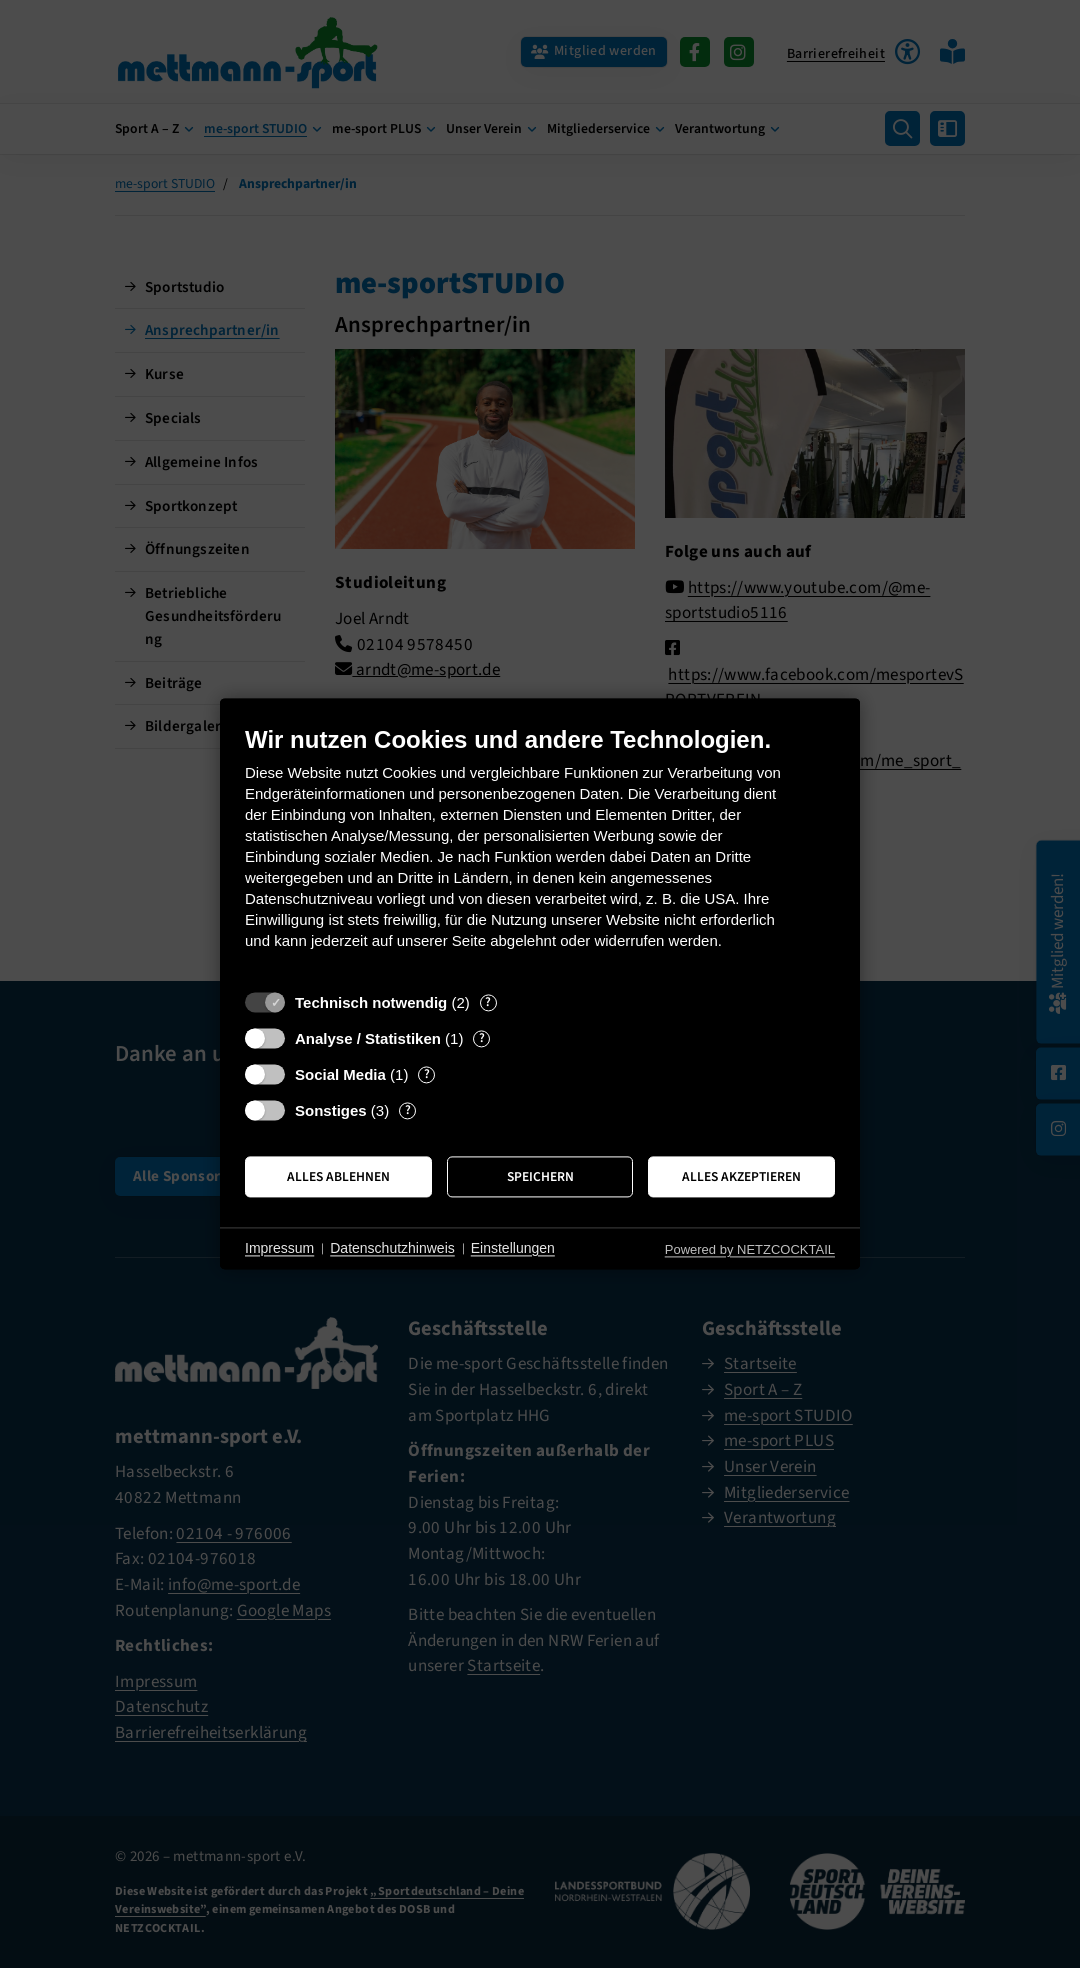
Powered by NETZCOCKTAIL (750, 1249)
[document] (540, 852)
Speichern (540, 1176)
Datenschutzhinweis (392, 1248)
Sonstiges (331, 1110)
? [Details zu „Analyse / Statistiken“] (482, 1038)
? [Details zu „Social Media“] (427, 1074)
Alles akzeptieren (741, 1176)
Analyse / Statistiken (368, 1038)
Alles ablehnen (338, 1176)
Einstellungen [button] (513, 1248)
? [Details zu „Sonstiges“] (408, 1110)
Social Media (340, 1074)
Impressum (279, 1248)
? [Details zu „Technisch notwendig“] (488, 1002)
